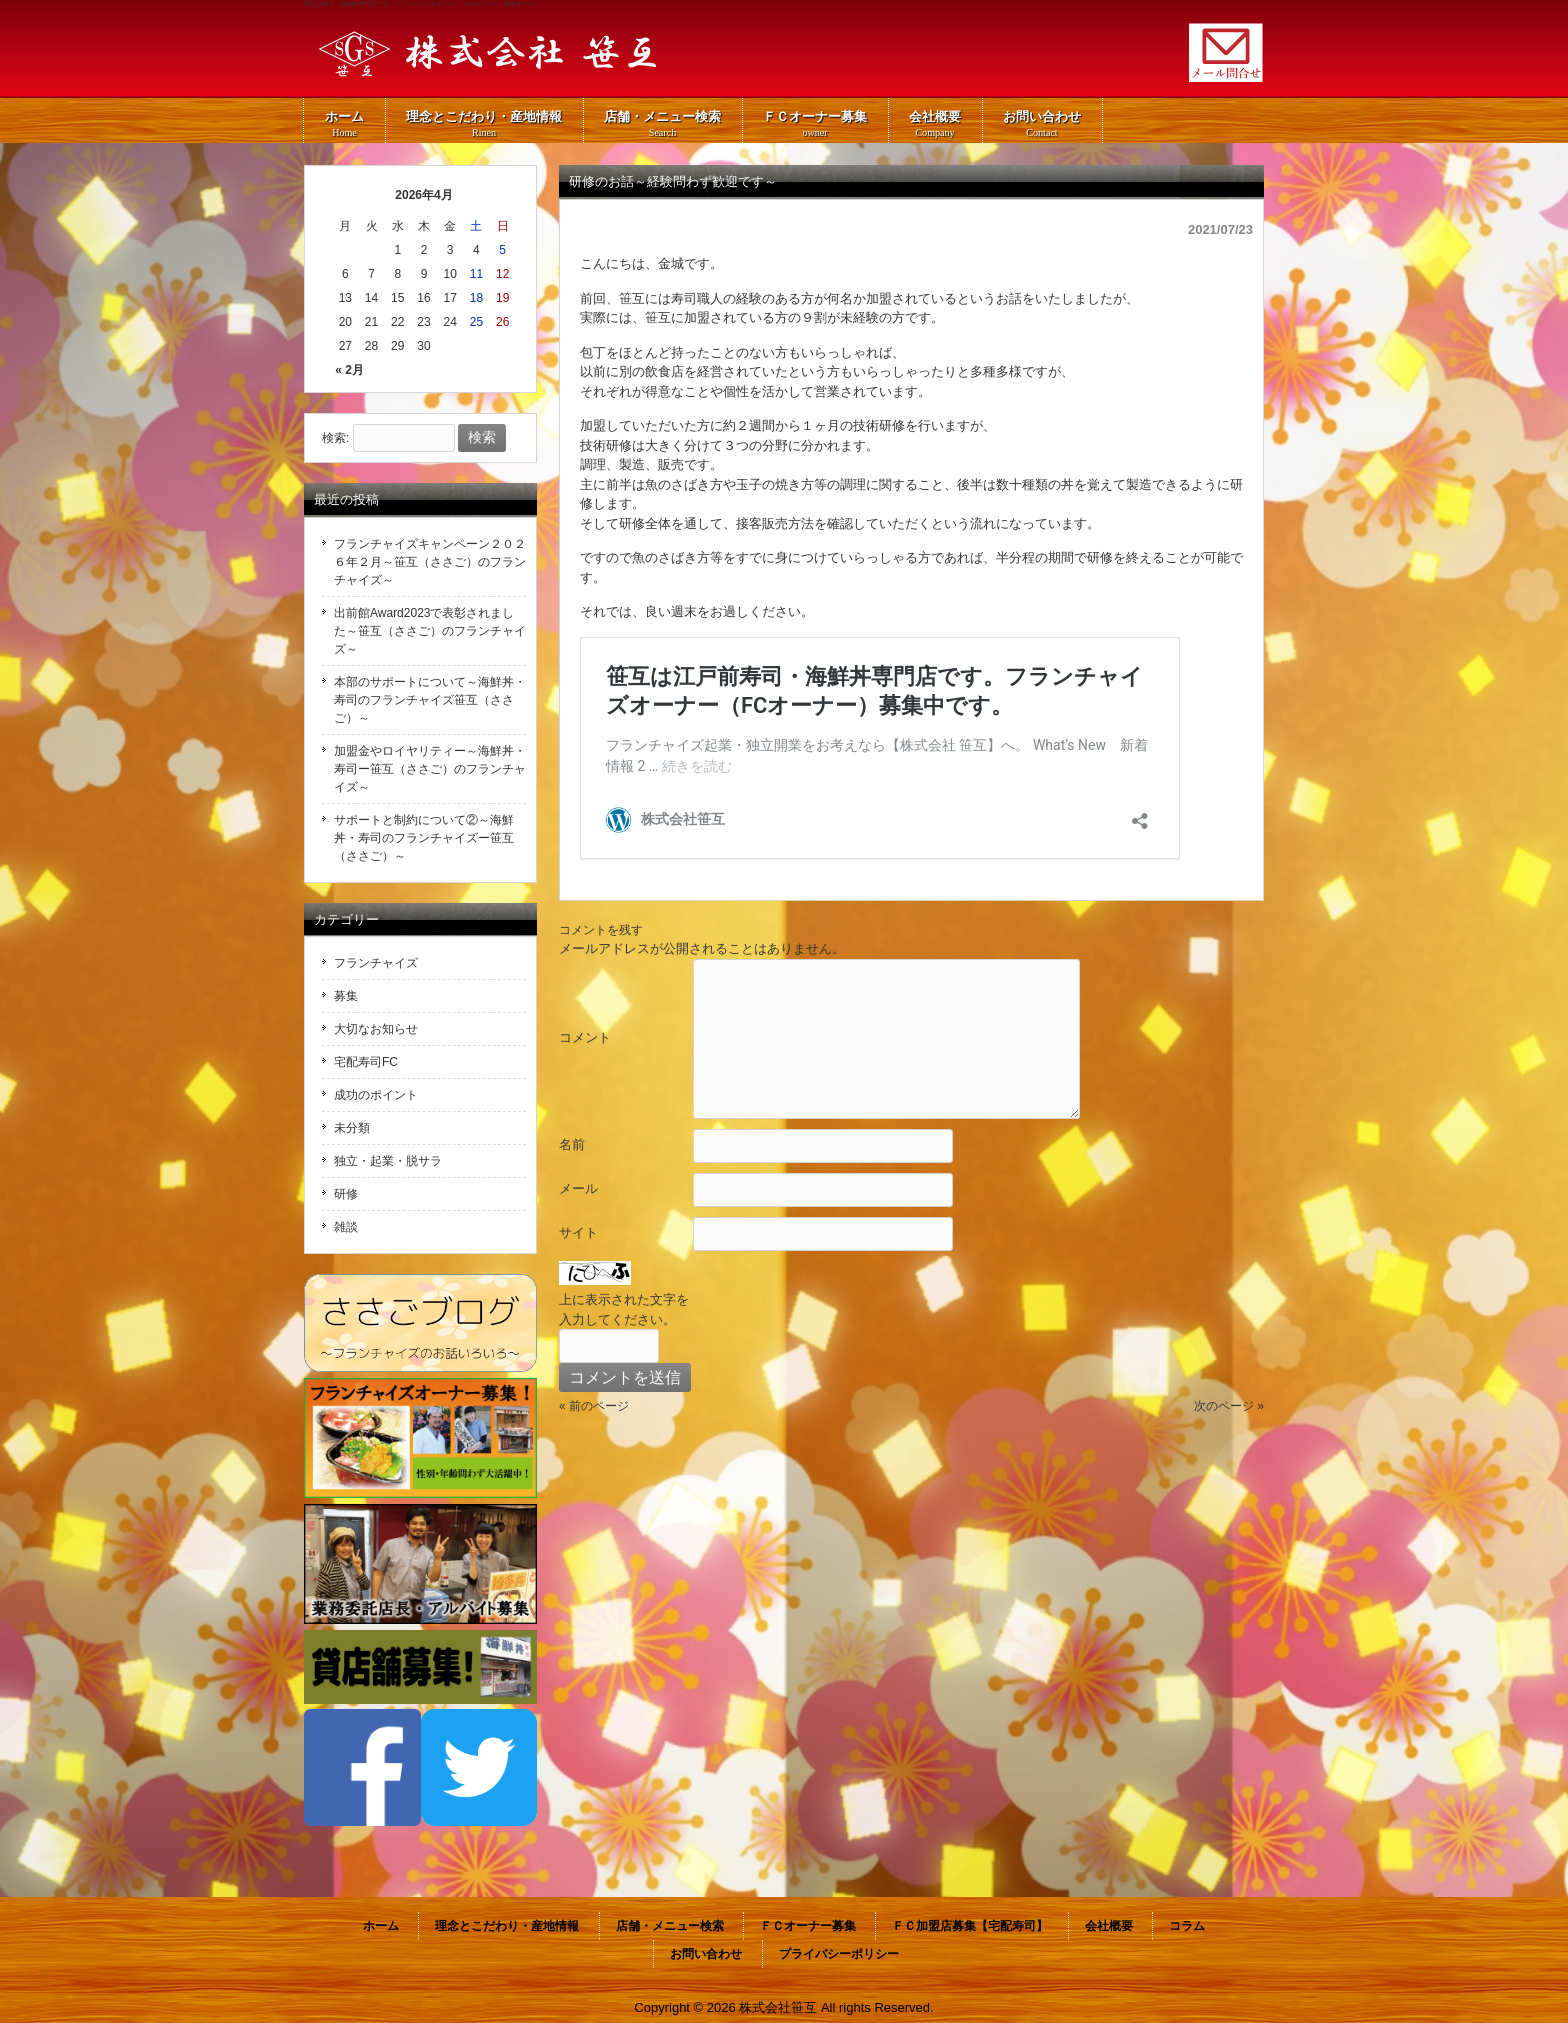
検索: (335, 438)
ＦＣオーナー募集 (808, 1926)
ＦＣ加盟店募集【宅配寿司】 (970, 1926)
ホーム (381, 1926)
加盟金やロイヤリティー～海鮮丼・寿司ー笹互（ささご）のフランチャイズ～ (430, 769)
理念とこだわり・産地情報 (507, 1926)
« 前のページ (594, 1406)
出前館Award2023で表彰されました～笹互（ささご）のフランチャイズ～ (430, 631)
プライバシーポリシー (839, 1954)
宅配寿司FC (366, 1062)
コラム (1187, 1926)
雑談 (346, 1227)
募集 (346, 996)
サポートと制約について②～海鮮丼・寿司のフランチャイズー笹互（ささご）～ (424, 838)
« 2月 (349, 370)
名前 (572, 1144)
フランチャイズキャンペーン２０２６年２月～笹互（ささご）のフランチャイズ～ (430, 562)
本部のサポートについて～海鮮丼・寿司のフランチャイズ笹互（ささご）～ (430, 700)
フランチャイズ (376, 963)
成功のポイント (376, 1095)
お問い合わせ (706, 1954)
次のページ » (1229, 1406)
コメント (585, 1037)
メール (578, 1188)
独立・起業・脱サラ (388, 1161)
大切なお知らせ (376, 1029)
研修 (346, 1194)
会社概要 (1109, 1926)
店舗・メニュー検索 (670, 1926)
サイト (578, 1232)
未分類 (352, 1128)
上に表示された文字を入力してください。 (624, 1309)
